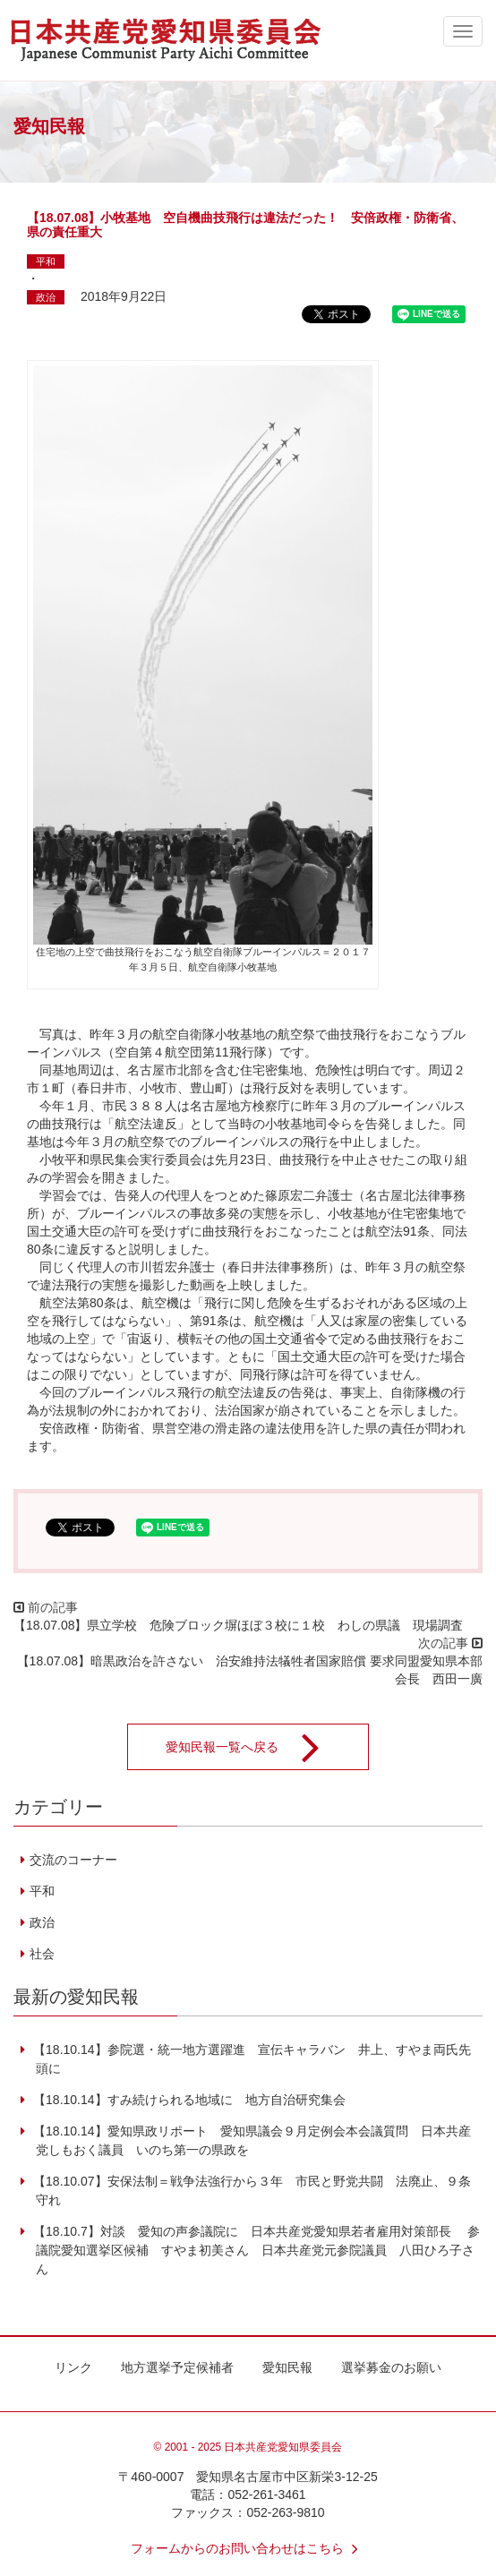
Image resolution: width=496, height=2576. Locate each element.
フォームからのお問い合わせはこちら (248, 2548)
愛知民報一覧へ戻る (254, 1747)
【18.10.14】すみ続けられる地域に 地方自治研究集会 (187, 2099)
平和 (46, 261)
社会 (42, 1954)
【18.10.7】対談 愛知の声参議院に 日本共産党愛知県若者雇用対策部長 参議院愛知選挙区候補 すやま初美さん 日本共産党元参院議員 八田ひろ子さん (255, 2250)
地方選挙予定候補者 (177, 2367)
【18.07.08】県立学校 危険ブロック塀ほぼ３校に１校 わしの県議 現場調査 (238, 1625)
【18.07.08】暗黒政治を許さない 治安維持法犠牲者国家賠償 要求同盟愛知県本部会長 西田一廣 (250, 1670)
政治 (46, 297)
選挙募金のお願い (391, 2367)
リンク (73, 2367)
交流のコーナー (73, 1860)
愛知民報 (287, 2367)
